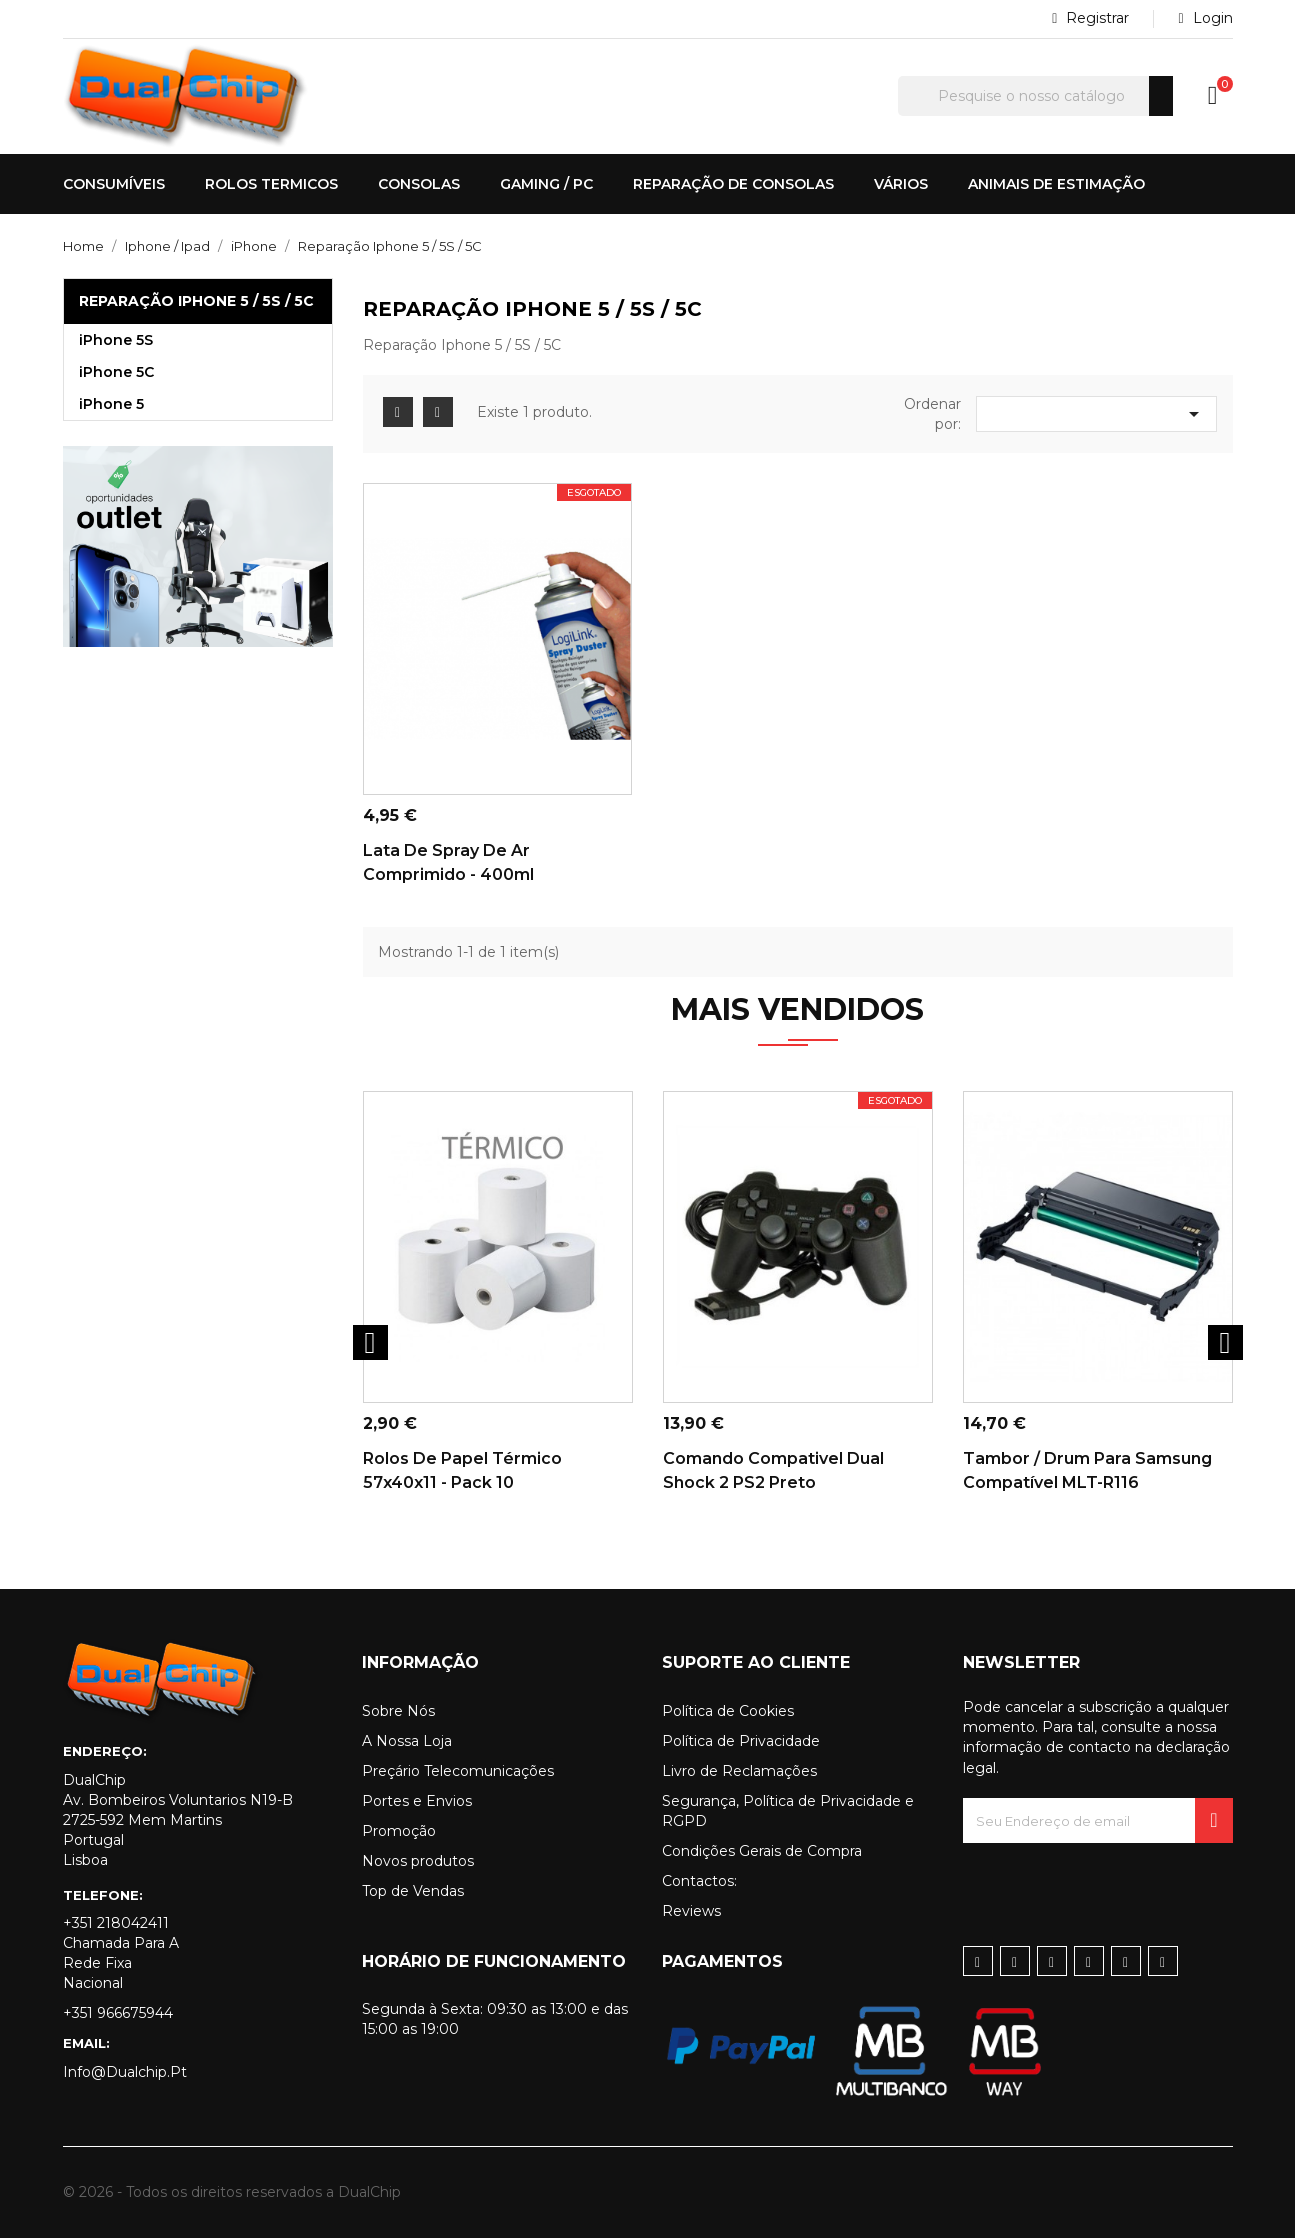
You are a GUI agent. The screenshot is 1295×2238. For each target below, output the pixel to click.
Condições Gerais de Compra (762, 1851)
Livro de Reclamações (739, 1771)
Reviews (691, 1911)
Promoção (399, 1831)
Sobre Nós (398, 1711)
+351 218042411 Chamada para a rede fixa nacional (121, 1953)
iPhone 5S (116, 340)
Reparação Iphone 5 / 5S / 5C (196, 301)
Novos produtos (418, 1861)
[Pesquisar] (1035, 96)
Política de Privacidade (741, 1741)
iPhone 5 (111, 404)
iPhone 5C (116, 372)
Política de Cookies (728, 1711)
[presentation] (1115, 1882)
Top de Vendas (413, 1891)
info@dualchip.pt (125, 2072)
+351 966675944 (118, 2013)
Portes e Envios (417, 1801)
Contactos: (699, 1881)
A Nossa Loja (407, 1741)
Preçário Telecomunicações (458, 1771)
